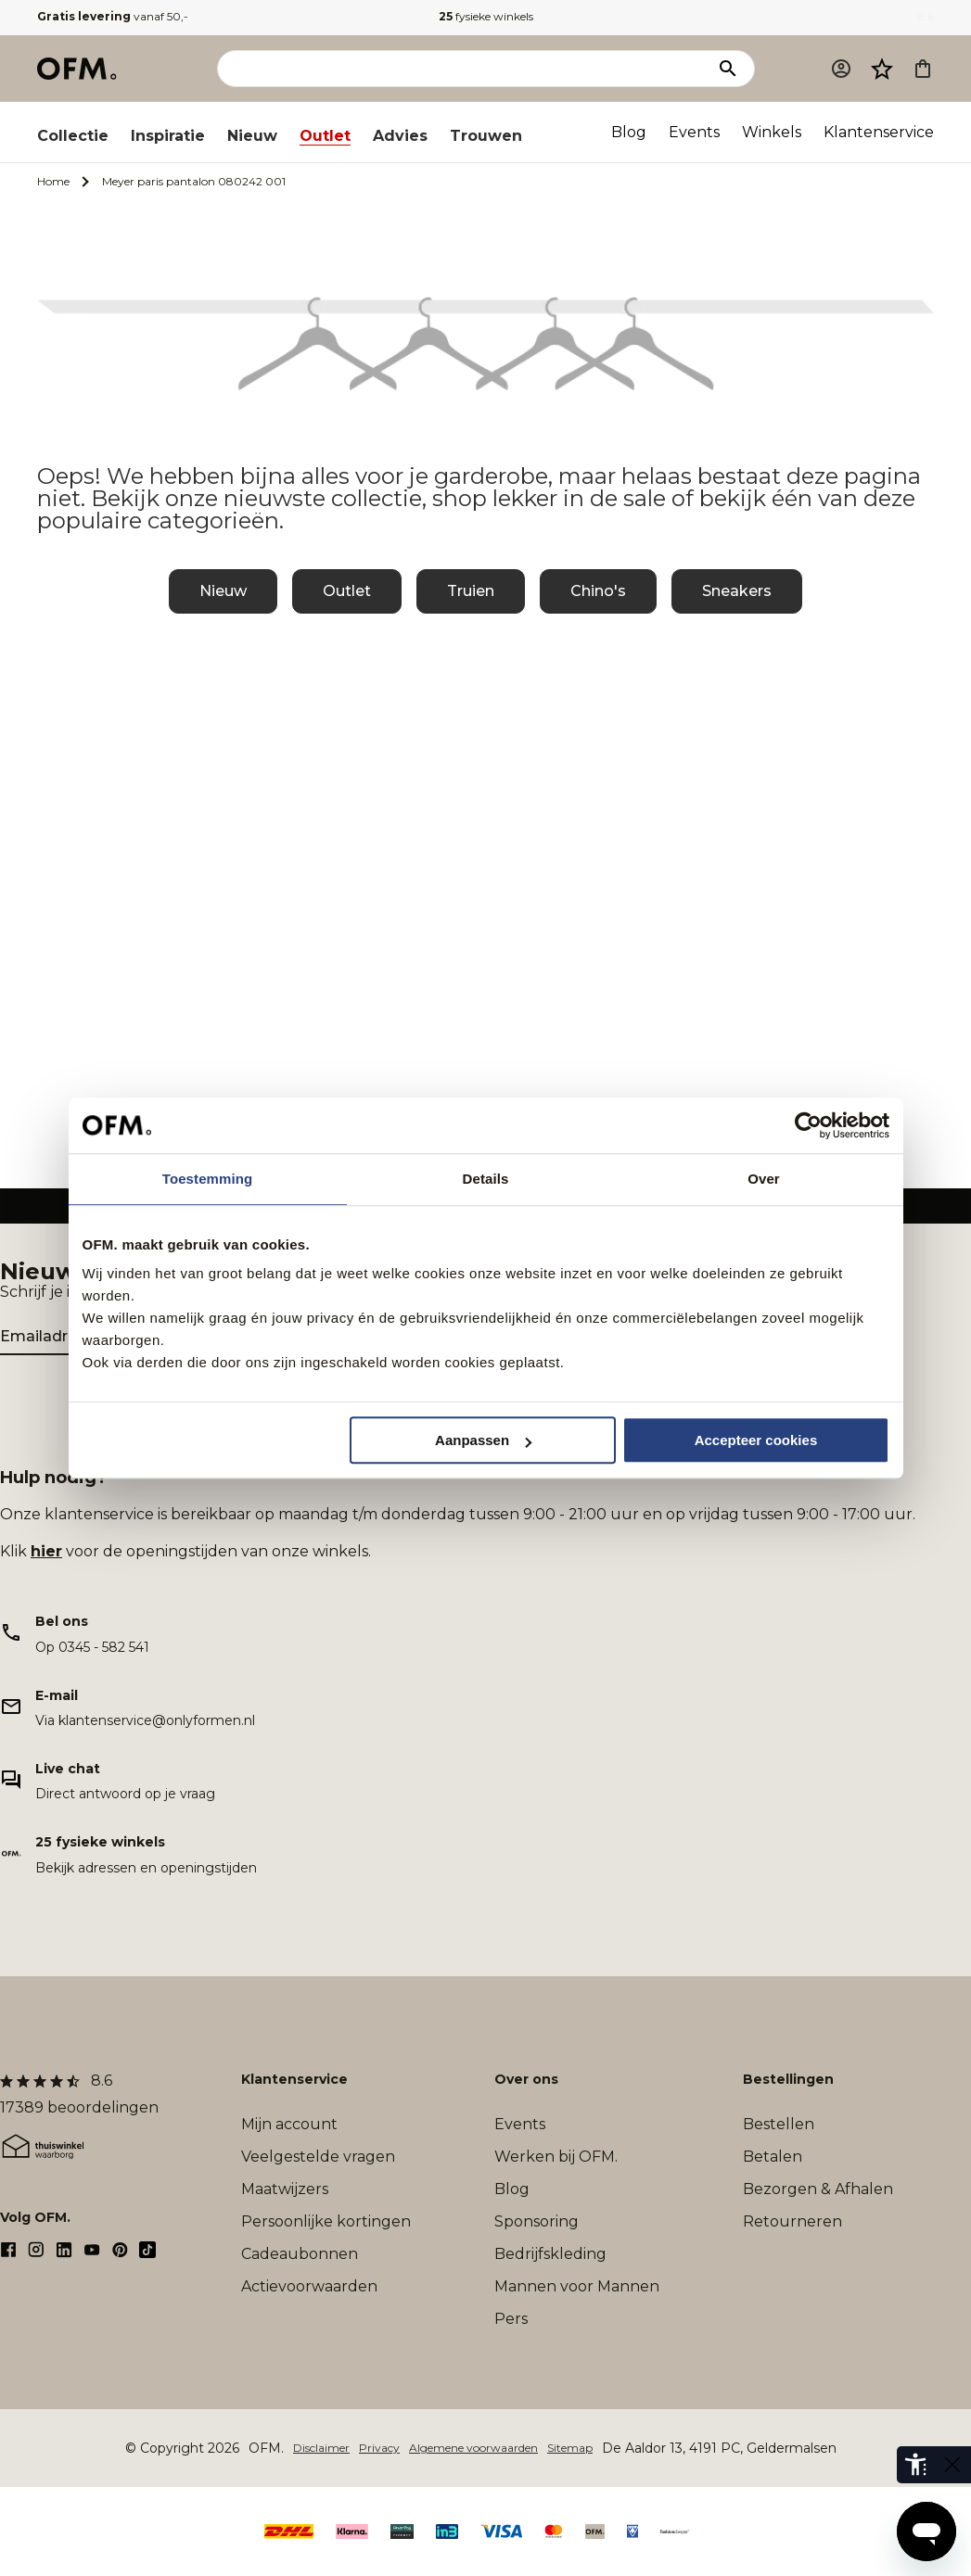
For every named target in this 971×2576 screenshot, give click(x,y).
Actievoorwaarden (309, 2286)
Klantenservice (879, 132)
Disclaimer (321, 2448)
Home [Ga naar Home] (53, 181)
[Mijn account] (841, 68)
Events (694, 132)
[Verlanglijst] (882, 68)
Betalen (772, 2156)
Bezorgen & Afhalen (818, 2189)
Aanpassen (483, 1440)
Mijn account (289, 2124)
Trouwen (486, 136)
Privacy (379, 2448)
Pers (511, 2319)
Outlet (325, 136)
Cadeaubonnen (299, 2254)
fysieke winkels (486, 16)
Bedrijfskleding (550, 2254)
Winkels (771, 132)
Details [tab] (486, 1178)
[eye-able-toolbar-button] (915, 2464)
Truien (470, 591)
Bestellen (778, 2124)
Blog (628, 132)
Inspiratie (168, 136)
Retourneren (792, 2221)
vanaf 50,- (112, 16)
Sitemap (570, 2448)
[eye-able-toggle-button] (952, 2464)
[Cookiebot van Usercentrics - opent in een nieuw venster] (808, 1125)
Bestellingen (788, 2079)
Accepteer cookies (756, 1440)
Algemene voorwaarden (473, 2448)
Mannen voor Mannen (576, 2286)
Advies (400, 136)
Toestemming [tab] (207, 1178)
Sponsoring (536, 2221)
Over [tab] (763, 1178)
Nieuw (252, 136)
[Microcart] (923, 68)
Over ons (526, 2079)
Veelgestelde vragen (318, 2156)
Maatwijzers (284, 2189)
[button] (882, 68)
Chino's (598, 591)
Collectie (73, 136)
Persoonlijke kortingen (326, 2221)
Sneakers (737, 591)
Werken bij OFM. (556, 2156)
